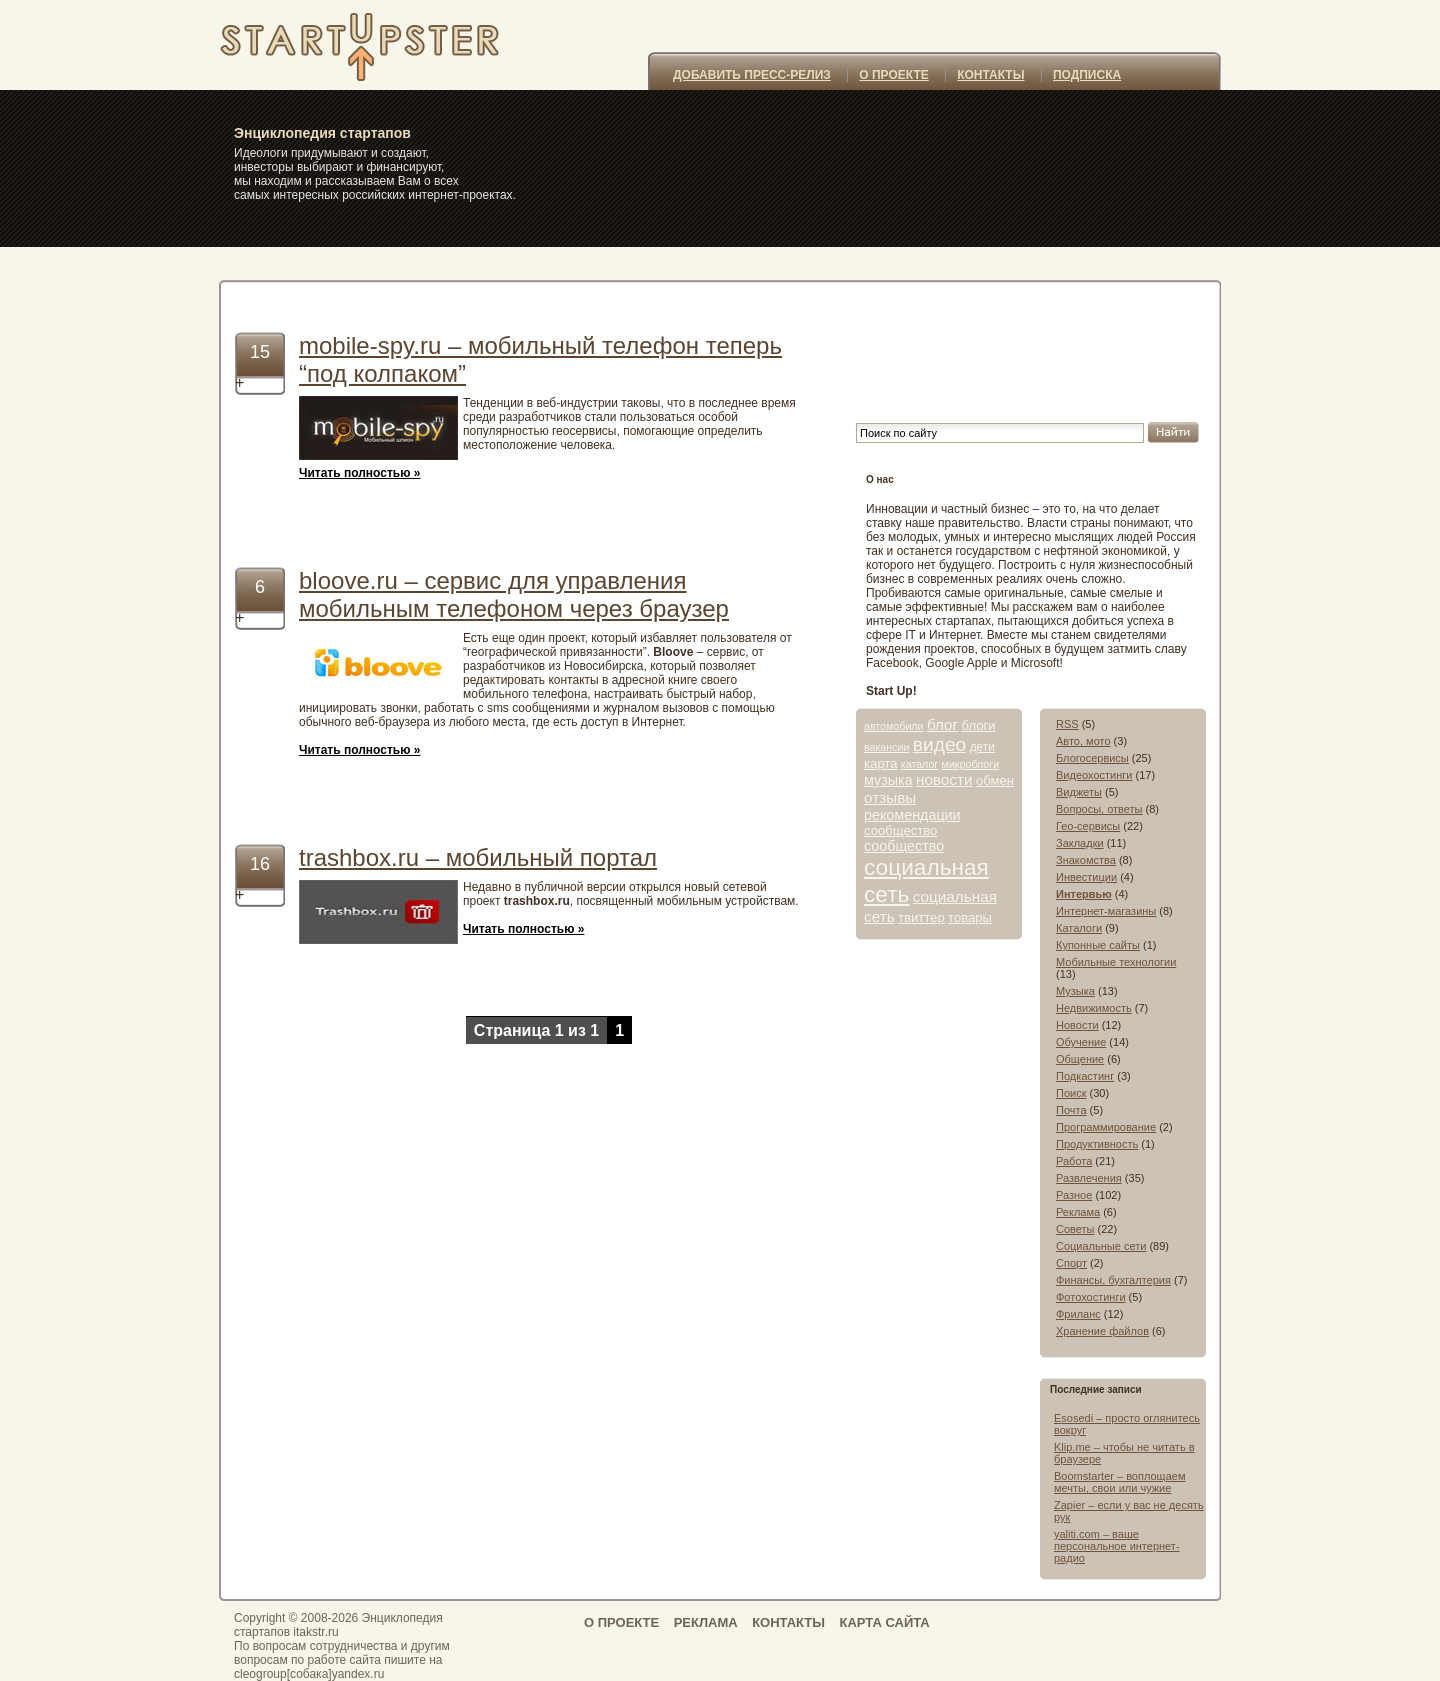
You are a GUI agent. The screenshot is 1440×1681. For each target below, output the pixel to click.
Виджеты (1079, 792)
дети (982, 747)
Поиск (1071, 1093)
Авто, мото (1083, 741)
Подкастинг (1085, 1076)
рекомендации (912, 815)
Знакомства (1086, 860)
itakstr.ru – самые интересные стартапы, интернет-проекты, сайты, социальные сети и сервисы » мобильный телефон (388, 45)
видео (940, 744)
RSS (1067, 724)
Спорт (1071, 1263)
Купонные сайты (1098, 945)
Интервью (1084, 894)
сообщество (900, 830)
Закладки (1080, 843)
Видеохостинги (1094, 775)
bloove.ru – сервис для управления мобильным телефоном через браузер (514, 594)
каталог (919, 764)
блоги (978, 725)
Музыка (1075, 991)
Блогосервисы (1092, 758)
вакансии (886, 747)
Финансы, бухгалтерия (1113, 1280)
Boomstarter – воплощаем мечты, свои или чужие (1119, 1482)
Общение (1080, 1059)
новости (944, 779)
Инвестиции (1086, 877)
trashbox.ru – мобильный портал (478, 857)
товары (970, 917)
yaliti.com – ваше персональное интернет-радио (1117, 1546)
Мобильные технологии (1116, 962)
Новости (1077, 1025)
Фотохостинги (1091, 1297)
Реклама (1078, 1212)
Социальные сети (1101, 1246)
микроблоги (971, 764)
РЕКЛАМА (706, 1622)
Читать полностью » (359, 473)
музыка (888, 780)
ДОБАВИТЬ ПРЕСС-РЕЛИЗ (752, 75)
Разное (1074, 1195)
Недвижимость (1094, 1008)
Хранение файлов (1102, 1331)
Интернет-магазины (1106, 911)
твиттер (921, 917)
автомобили (894, 726)
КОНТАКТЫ (990, 75)
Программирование (1106, 1127)
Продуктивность (1097, 1144)
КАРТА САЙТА (884, 1622)
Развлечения (1089, 1178)
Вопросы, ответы (1099, 809)
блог (942, 724)
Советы (1075, 1229)
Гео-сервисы (1088, 826)
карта (880, 763)
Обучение (1081, 1042)
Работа (1074, 1161)
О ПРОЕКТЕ (893, 75)
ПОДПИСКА (1087, 75)
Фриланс (1078, 1314)
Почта (1071, 1110)
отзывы (890, 797)
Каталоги (1079, 928)
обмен (995, 780)
